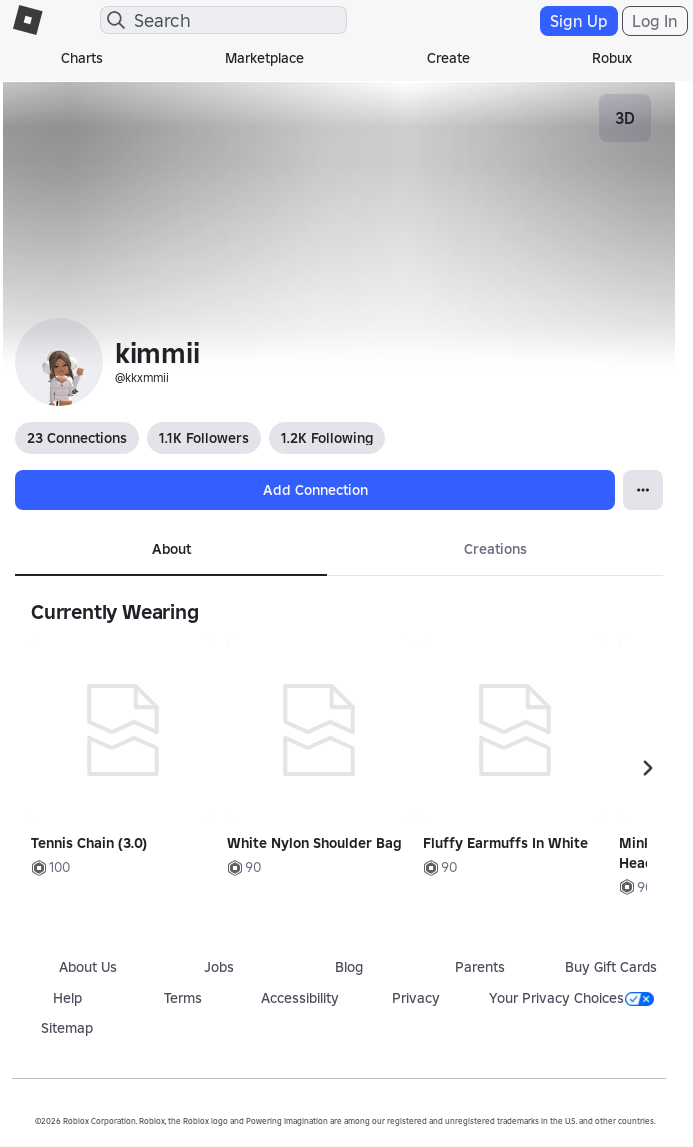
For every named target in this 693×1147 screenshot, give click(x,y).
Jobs (219, 967)
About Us (88, 967)
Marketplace (264, 58)
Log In (655, 21)
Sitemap (67, 1028)
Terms (183, 998)
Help (67, 998)
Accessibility (300, 998)
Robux (612, 58)
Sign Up (579, 21)
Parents (480, 967)
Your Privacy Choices (571, 998)
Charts (82, 58)
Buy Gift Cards (611, 967)
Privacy (416, 998)
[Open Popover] (643, 490)
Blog (349, 967)
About (171, 549)
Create (448, 58)
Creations (495, 549)
